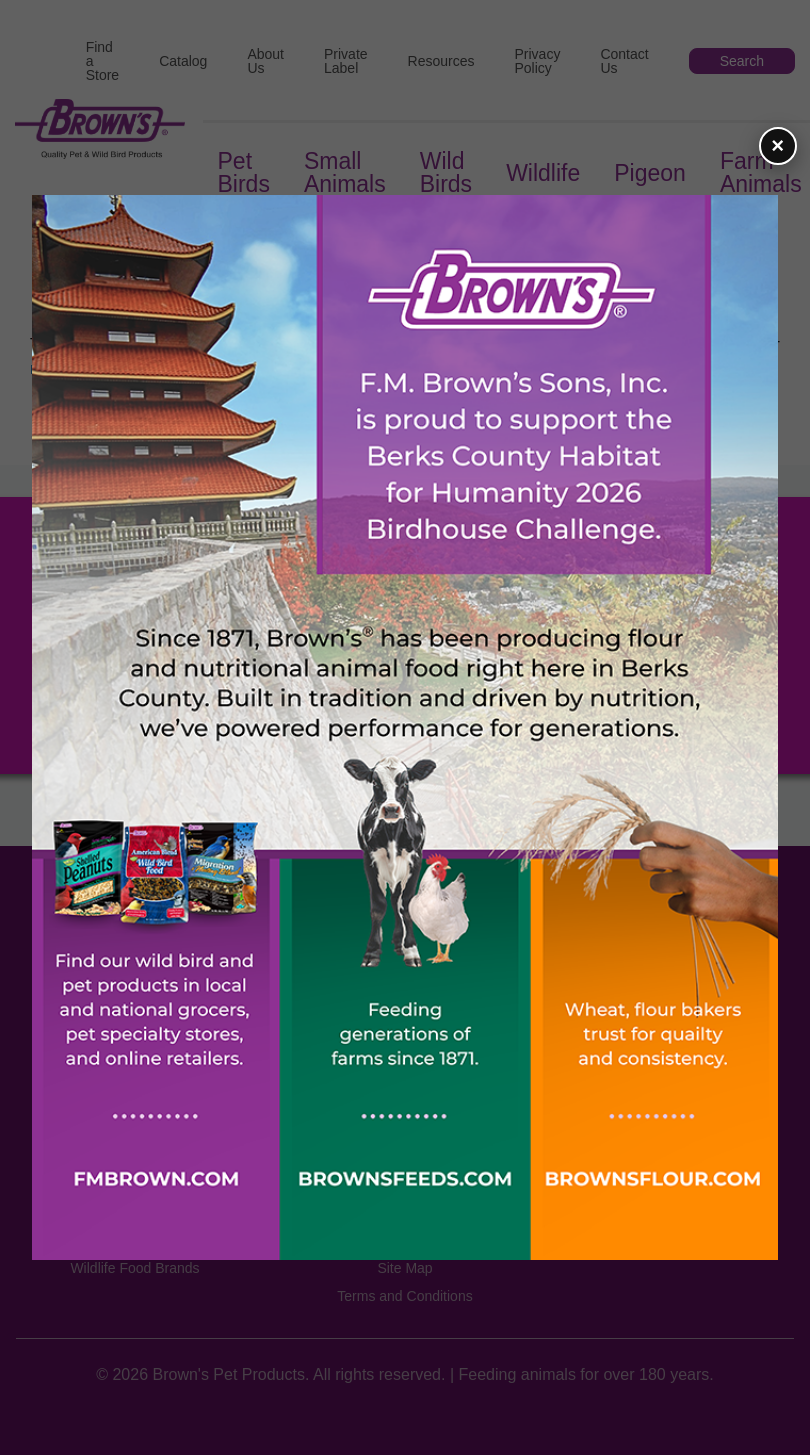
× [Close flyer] (777, 145)
